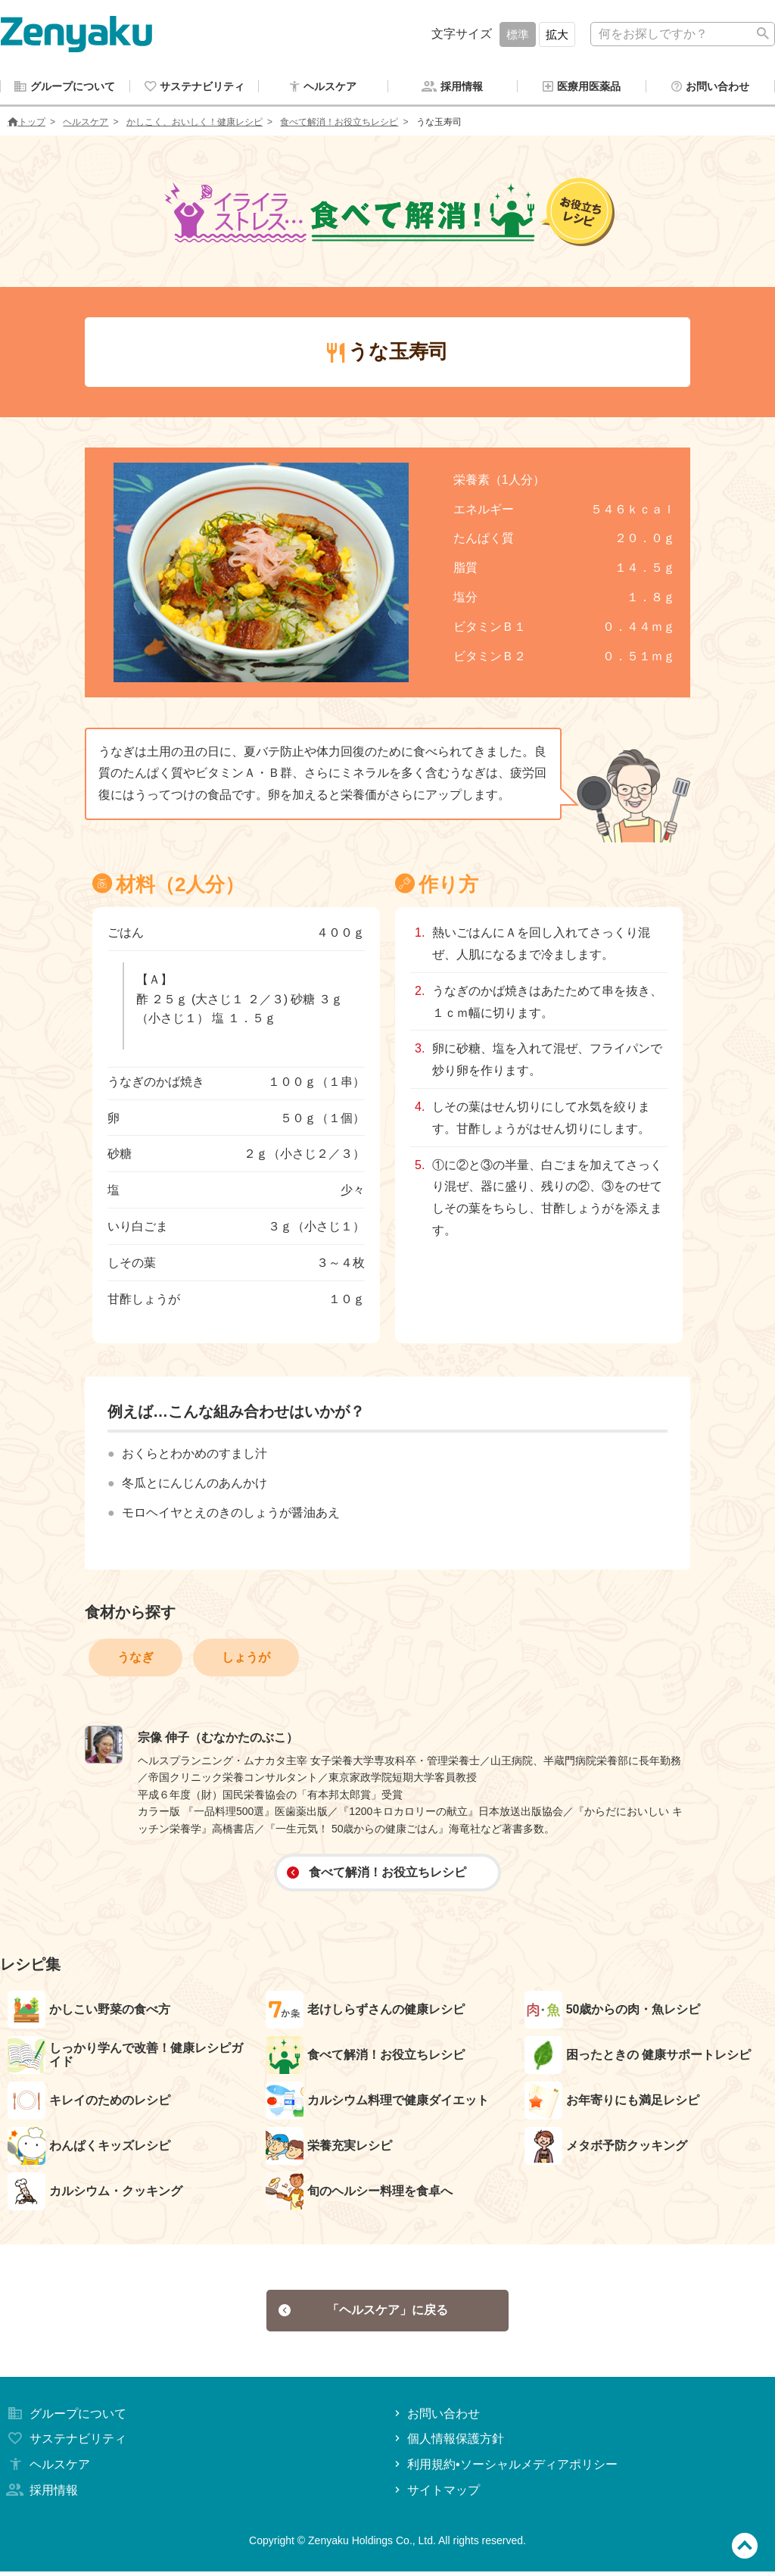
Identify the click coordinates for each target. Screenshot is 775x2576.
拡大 (557, 34)
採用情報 (41, 2494)
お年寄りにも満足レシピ (611, 2102)
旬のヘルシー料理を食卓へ (359, 2193)
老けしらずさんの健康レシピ (365, 2011)
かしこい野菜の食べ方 (89, 2011)
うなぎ (135, 1658)
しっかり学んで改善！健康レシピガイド (125, 2056)
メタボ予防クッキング (605, 2147)
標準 (517, 34)
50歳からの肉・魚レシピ (612, 2011)
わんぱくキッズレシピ (89, 2147)
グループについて (65, 2418)
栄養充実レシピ (329, 2147)
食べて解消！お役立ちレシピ (339, 123)
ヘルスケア (85, 123)
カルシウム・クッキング (95, 2193)
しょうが (246, 1658)
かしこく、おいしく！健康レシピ (194, 123)
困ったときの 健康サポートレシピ (637, 2056)
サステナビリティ (65, 2443)
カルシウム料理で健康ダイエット (377, 2102)
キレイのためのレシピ (89, 2102)
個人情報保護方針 (447, 2443)
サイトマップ (435, 2494)
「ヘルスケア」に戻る (363, 2312)
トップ (26, 123)
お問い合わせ (435, 2418)
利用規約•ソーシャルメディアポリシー (504, 2468)
